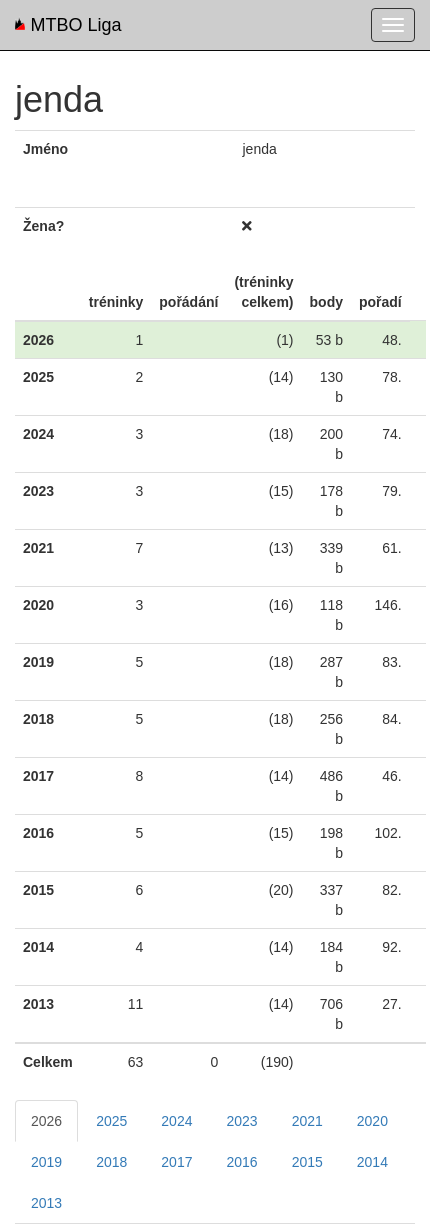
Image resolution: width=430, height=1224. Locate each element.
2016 (241, 1162)
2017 (176, 1162)
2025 (111, 1121)
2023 (241, 1121)
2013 (46, 1203)
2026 (46, 1121)
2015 (307, 1162)
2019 (46, 1162)
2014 (372, 1162)
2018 (111, 1162)
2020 (372, 1121)
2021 (307, 1121)
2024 (176, 1121)
